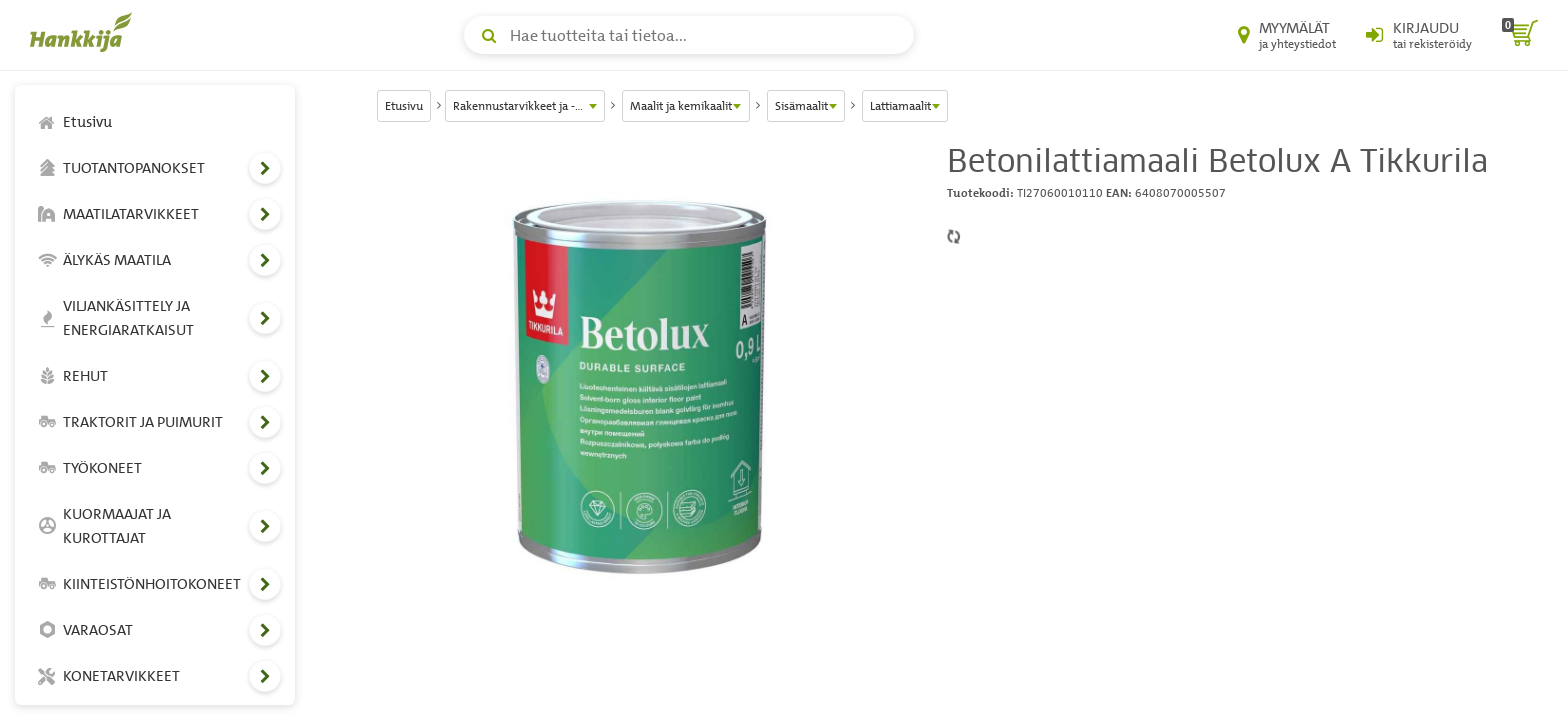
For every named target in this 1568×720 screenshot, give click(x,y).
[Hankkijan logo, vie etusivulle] (85, 32)
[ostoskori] (1520, 35)
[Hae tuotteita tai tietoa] (689, 35)
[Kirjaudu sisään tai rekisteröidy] (1419, 35)
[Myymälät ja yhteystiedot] (1287, 35)
